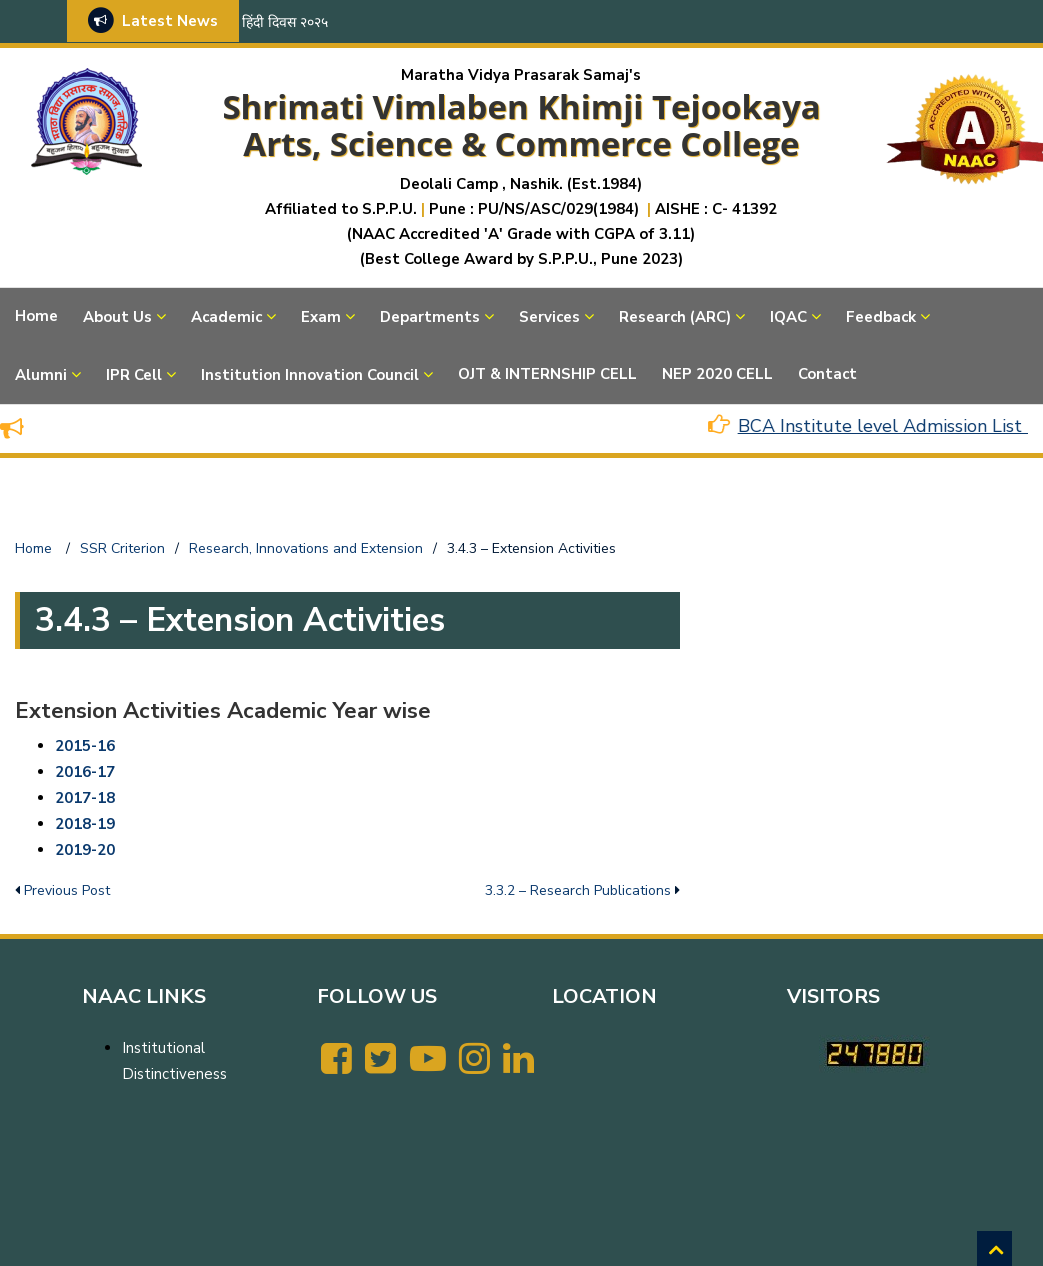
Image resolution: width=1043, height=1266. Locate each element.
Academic (226, 317)
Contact (827, 374)
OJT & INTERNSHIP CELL (547, 374)
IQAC (788, 317)
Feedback (881, 317)
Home (36, 316)
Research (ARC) (675, 317)
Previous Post (67, 890)
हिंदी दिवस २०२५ (285, 22)
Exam (321, 317)
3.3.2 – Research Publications (578, 890)
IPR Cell (134, 375)
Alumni (41, 375)
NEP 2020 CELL (717, 374)
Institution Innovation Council (310, 375)
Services (549, 317)
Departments (430, 317)
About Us (117, 317)
